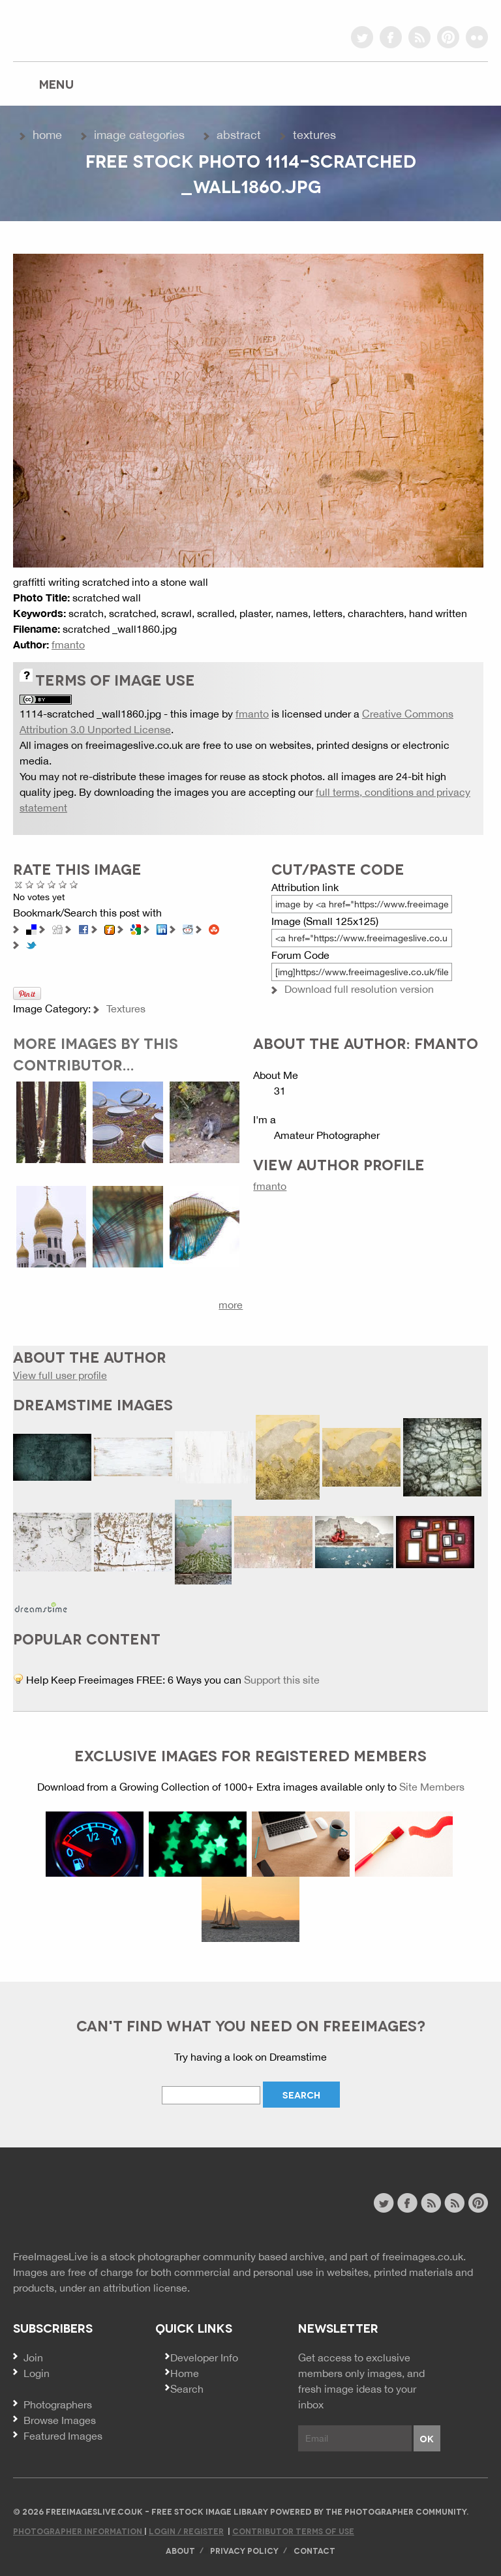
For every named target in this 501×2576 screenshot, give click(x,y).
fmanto (68, 644)
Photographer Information (78, 2531)
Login (36, 2373)
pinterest (448, 37)
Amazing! (74, 884)
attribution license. (146, 2288)
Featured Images (62, 2436)
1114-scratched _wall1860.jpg (90, 714)
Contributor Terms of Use (293, 2531)
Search (187, 2389)
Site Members (431, 1787)
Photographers (57, 2404)
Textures (314, 135)
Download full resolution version (359, 989)
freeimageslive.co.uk (85, 29)
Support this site (282, 1680)
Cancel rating (18, 884)
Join (33, 2357)
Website (84, 2204)
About (180, 2550)
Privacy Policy (244, 2550)
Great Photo (62, 884)
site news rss (431, 2203)
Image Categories (139, 135)
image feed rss (454, 2203)
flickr (477, 37)
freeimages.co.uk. (424, 2256)
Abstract (239, 135)
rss (419, 37)
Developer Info (204, 2357)
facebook (391, 37)
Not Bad (40, 884)
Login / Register (186, 2531)
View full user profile (60, 1375)
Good (51, 884)
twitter (362, 37)
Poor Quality (29, 884)
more (231, 1305)
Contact (314, 2550)
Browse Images (59, 2420)
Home (47, 135)
